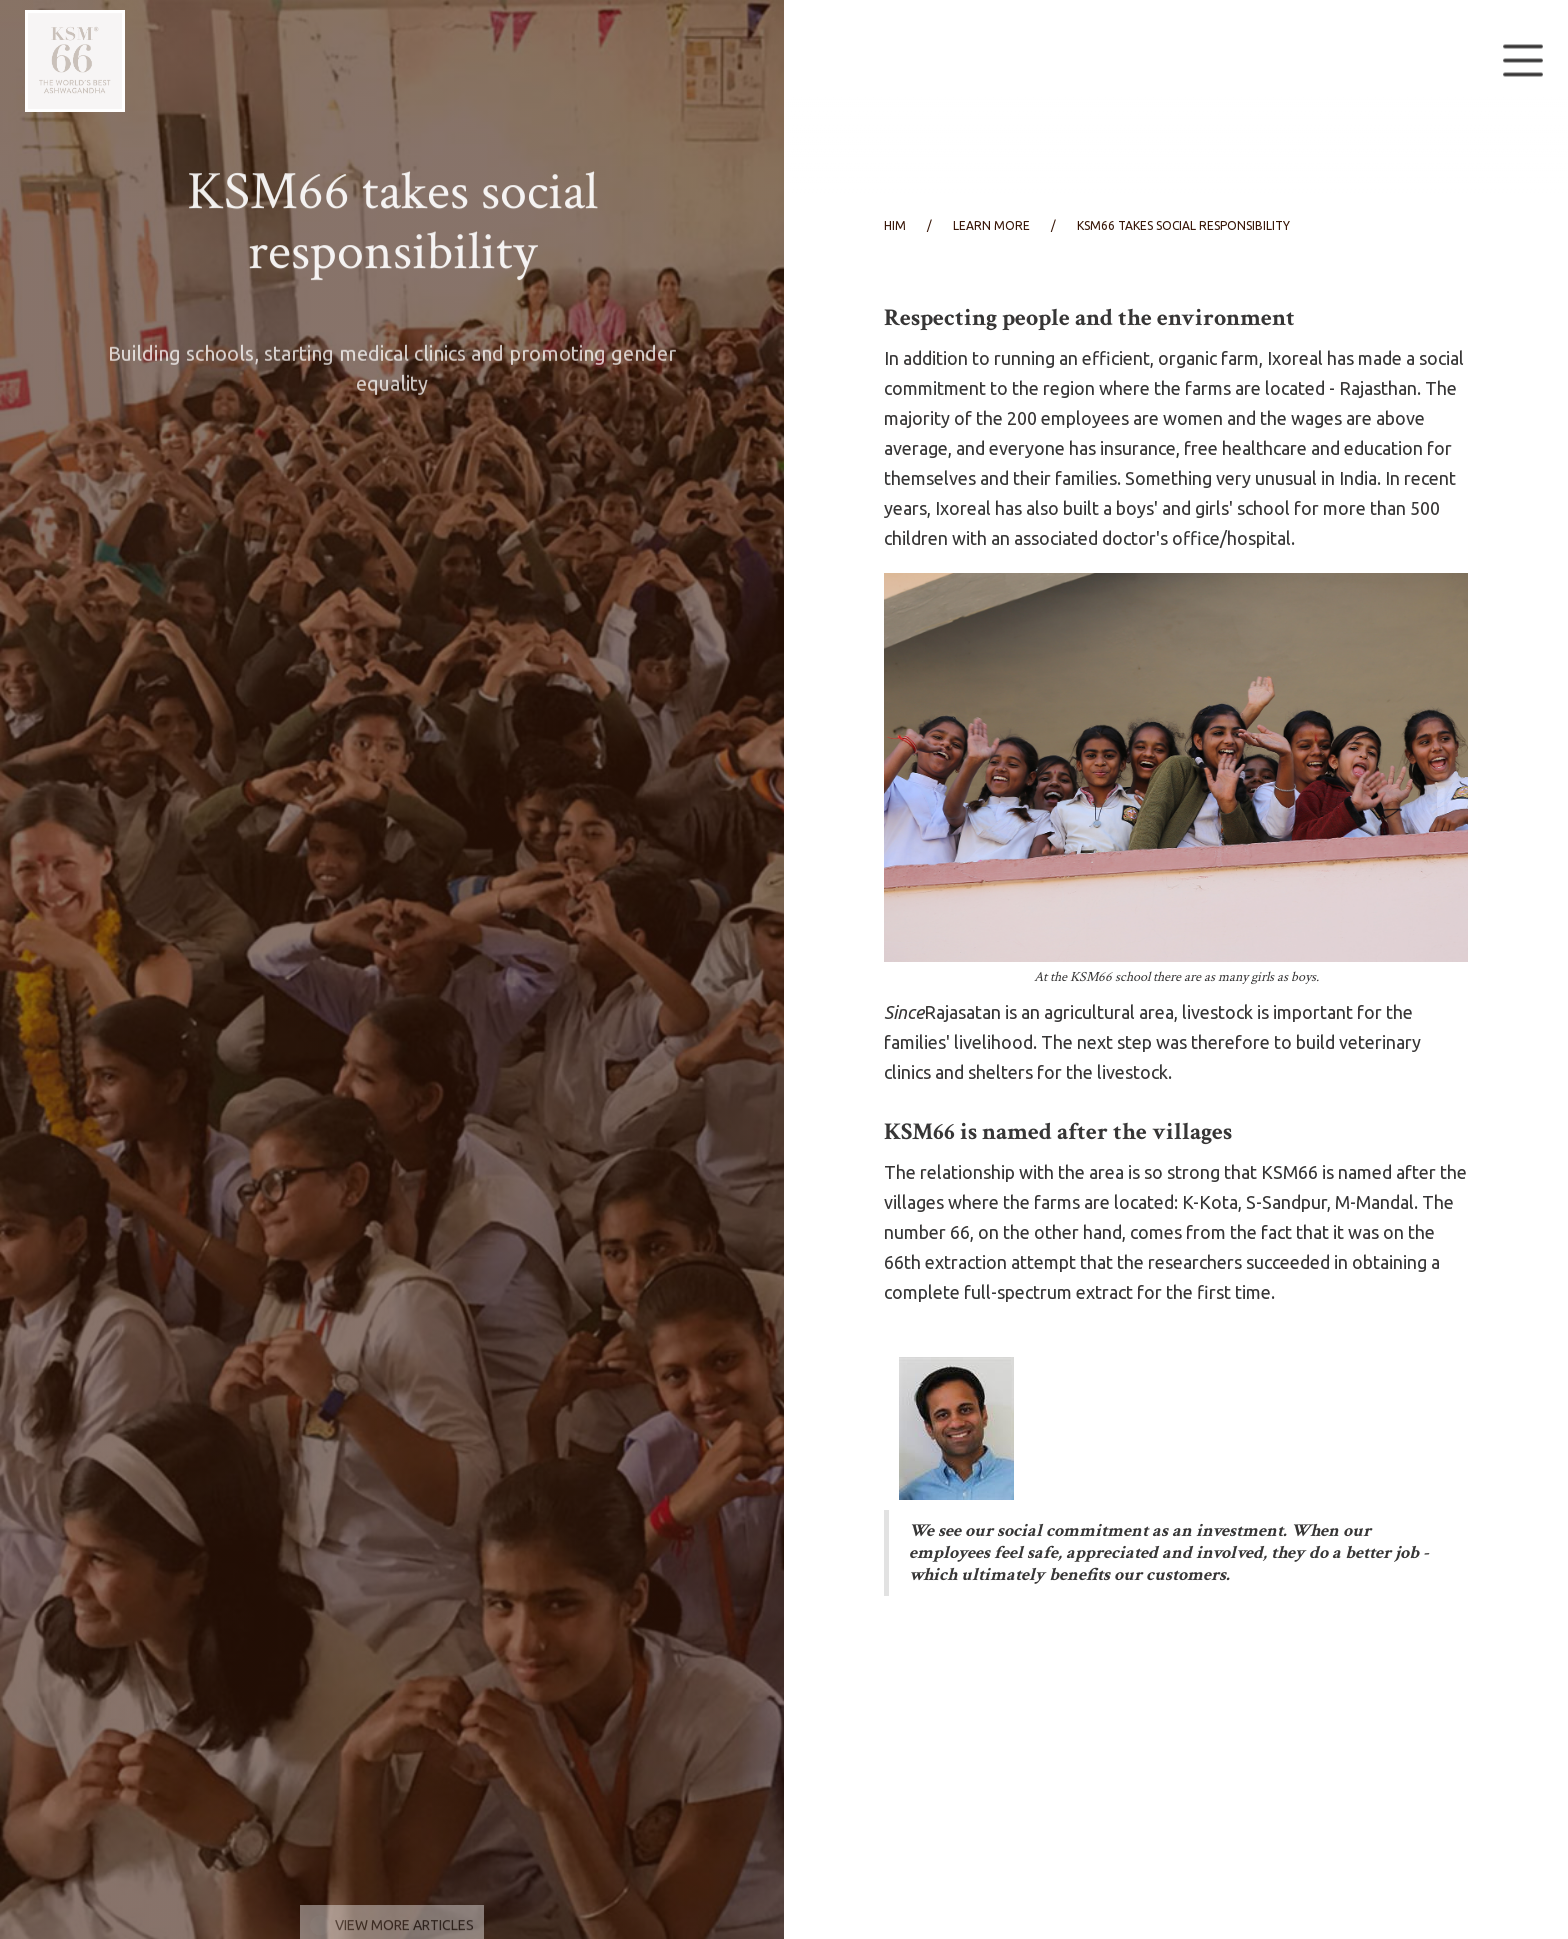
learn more (991, 225)
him (895, 225)
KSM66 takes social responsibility (1183, 225)
